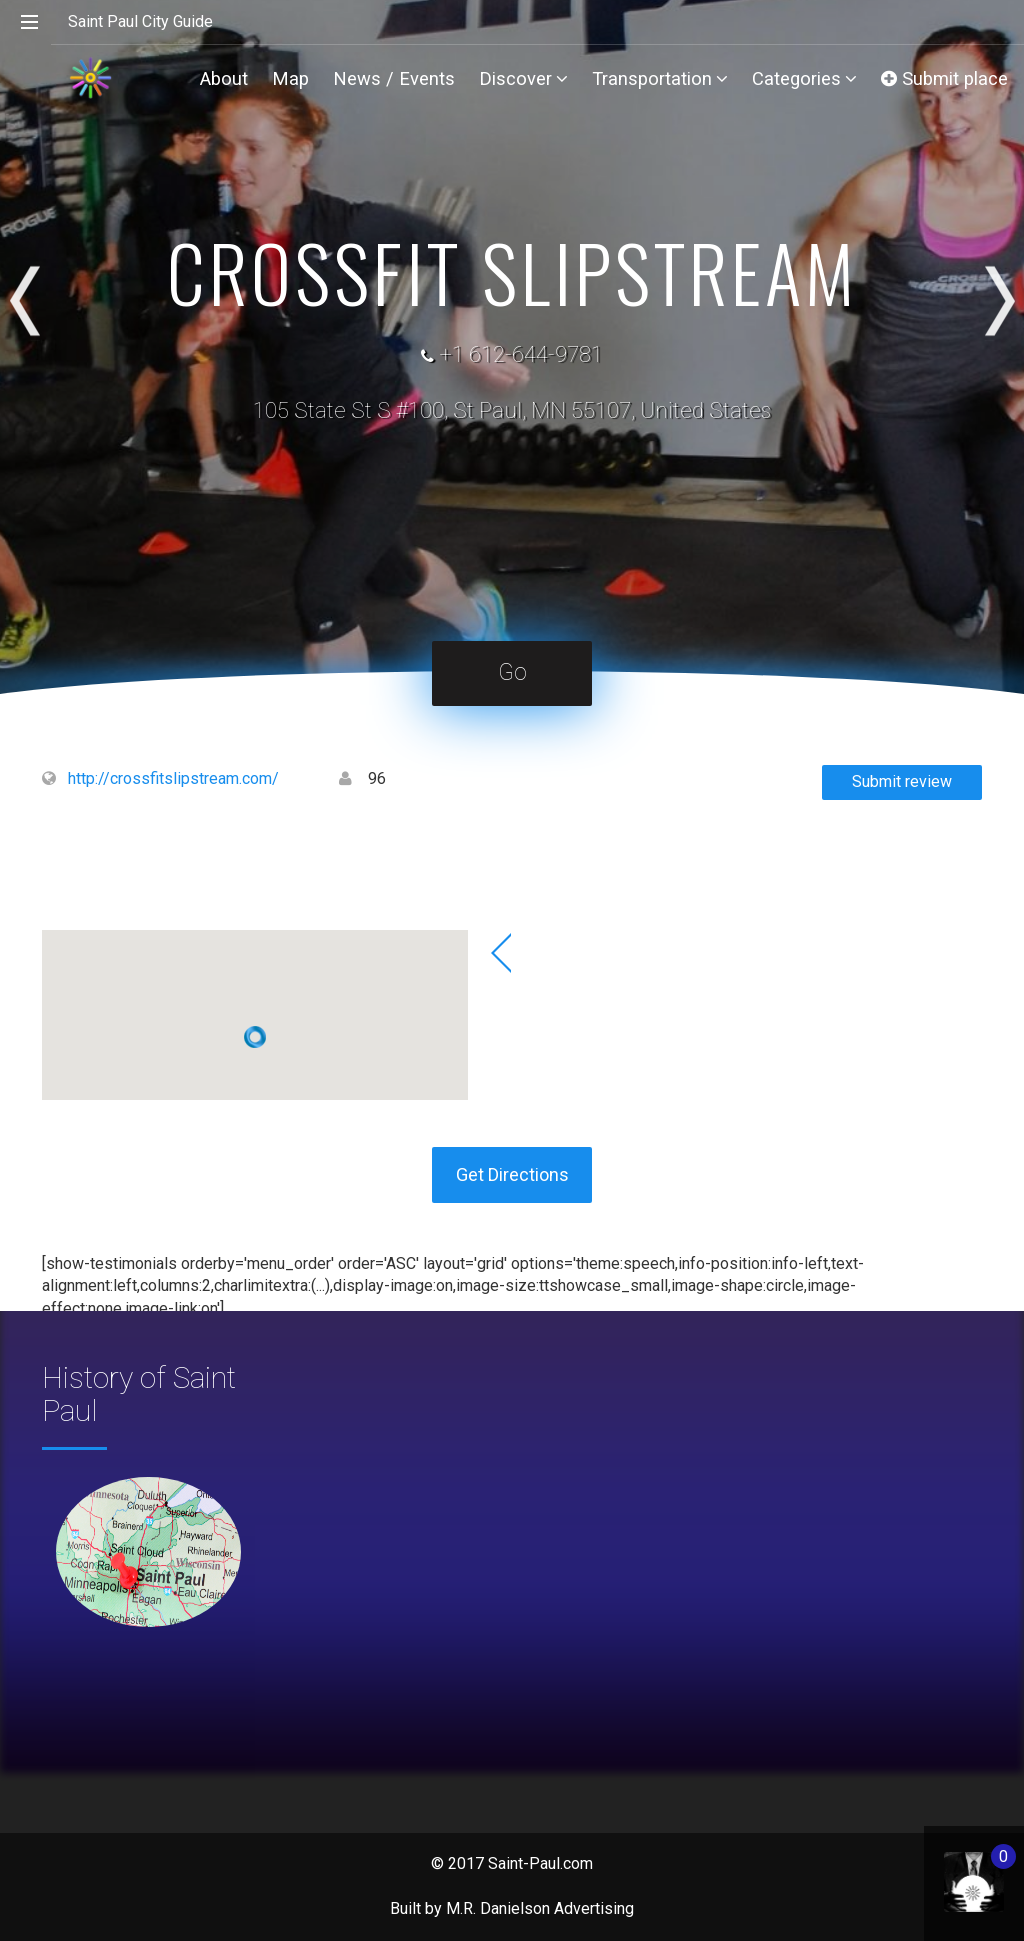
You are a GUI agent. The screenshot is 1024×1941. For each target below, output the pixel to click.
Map (290, 78)
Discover (523, 78)
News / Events (394, 78)
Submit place (944, 78)
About (224, 78)
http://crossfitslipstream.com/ (173, 778)
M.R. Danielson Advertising (540, 1908)
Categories (804, 78)
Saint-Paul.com (540, 1863)
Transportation (660, 78)
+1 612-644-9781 (521, 354)
